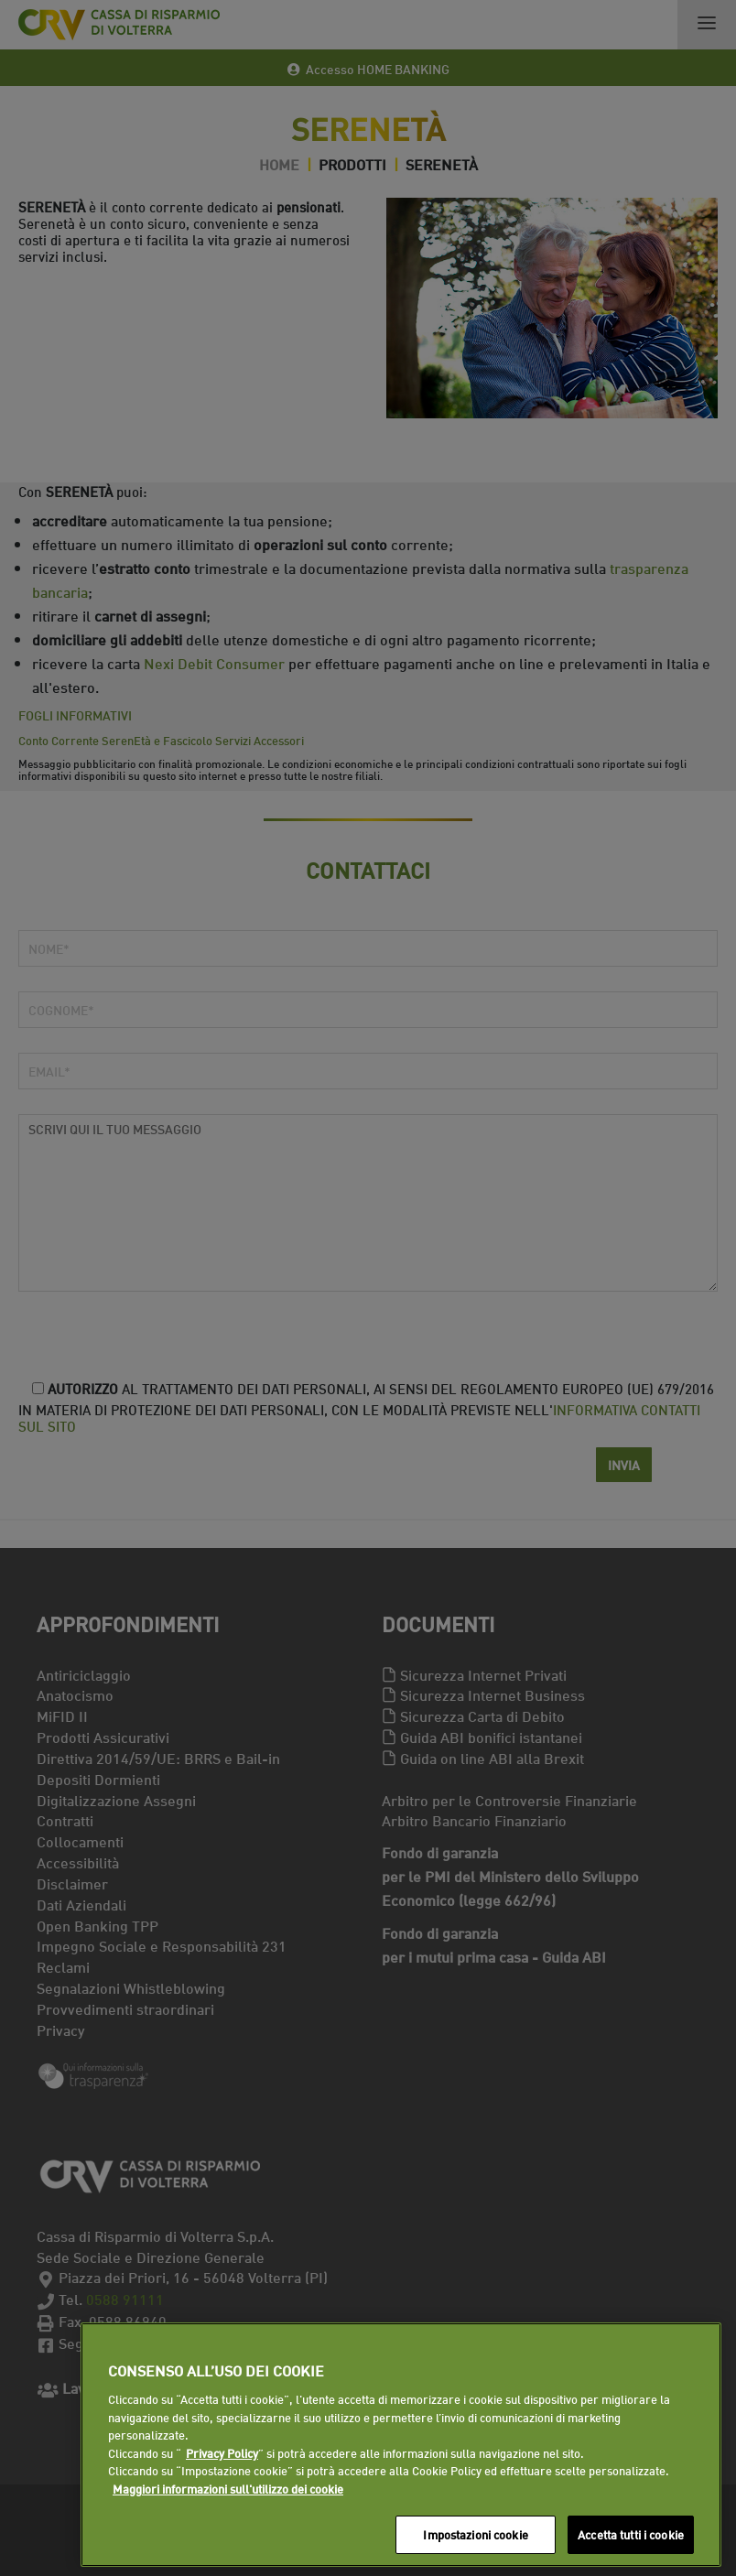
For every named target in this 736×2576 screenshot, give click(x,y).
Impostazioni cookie (475, 2534)
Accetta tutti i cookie (631, 2534)
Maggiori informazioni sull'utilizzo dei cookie (228, 2488)
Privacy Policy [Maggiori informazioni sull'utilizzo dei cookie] (222, 2452)
